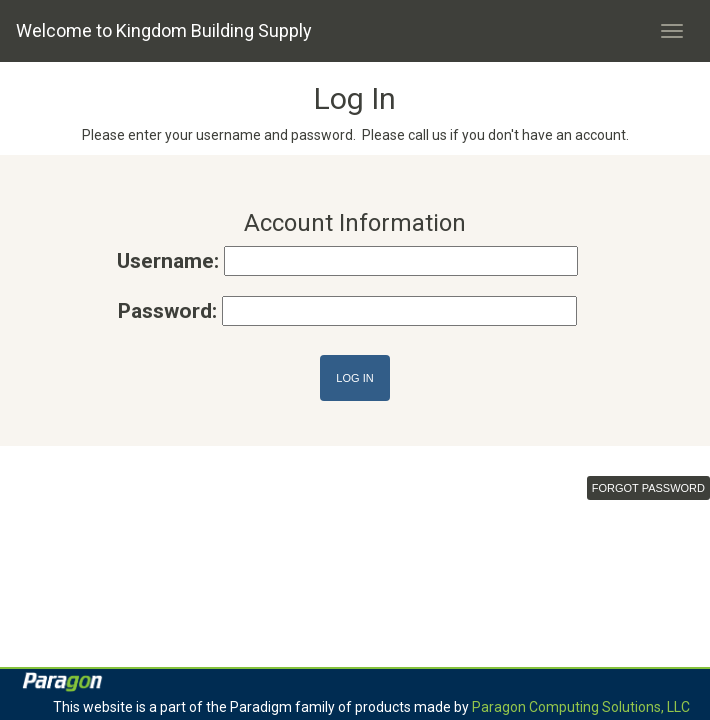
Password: (167, 311)
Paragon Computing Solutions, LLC (581, 707)
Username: (168, 261)
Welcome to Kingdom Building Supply (164, 30)
